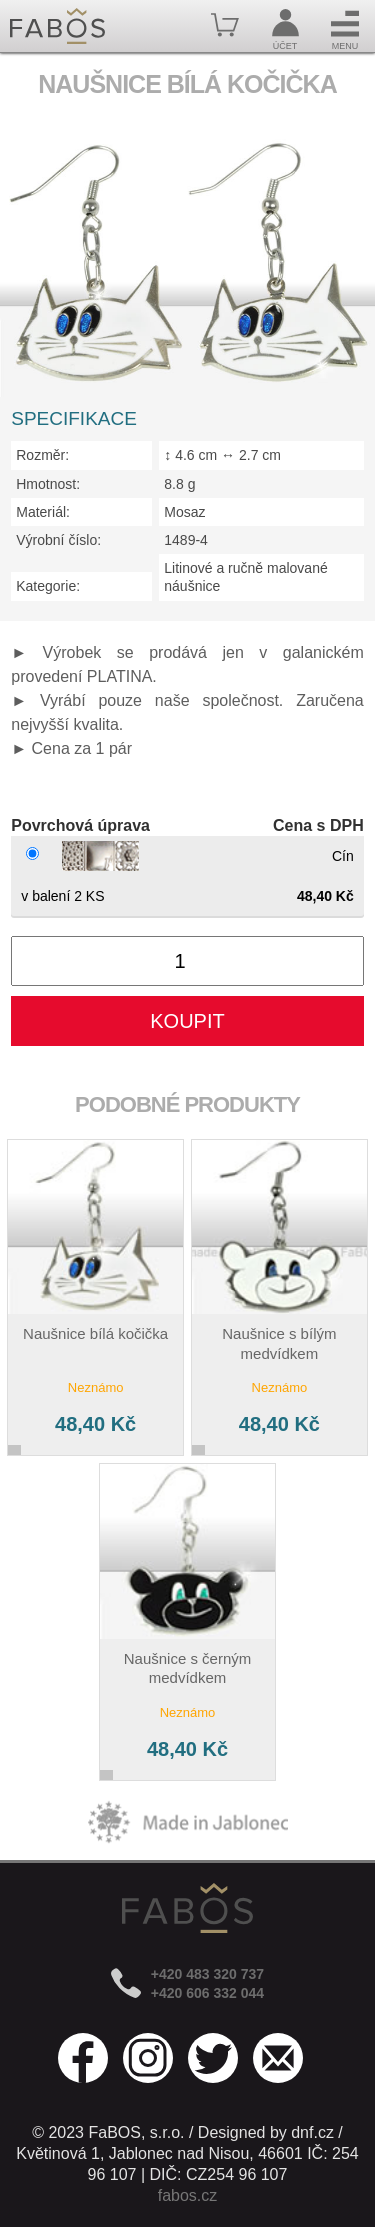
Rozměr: (42, 455)
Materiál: (43, 512)
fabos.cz (188, 2195)
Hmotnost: (48, 484)
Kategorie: (48, 586)
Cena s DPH (318, 825)
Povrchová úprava (80, 825)
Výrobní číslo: (58, 540)
